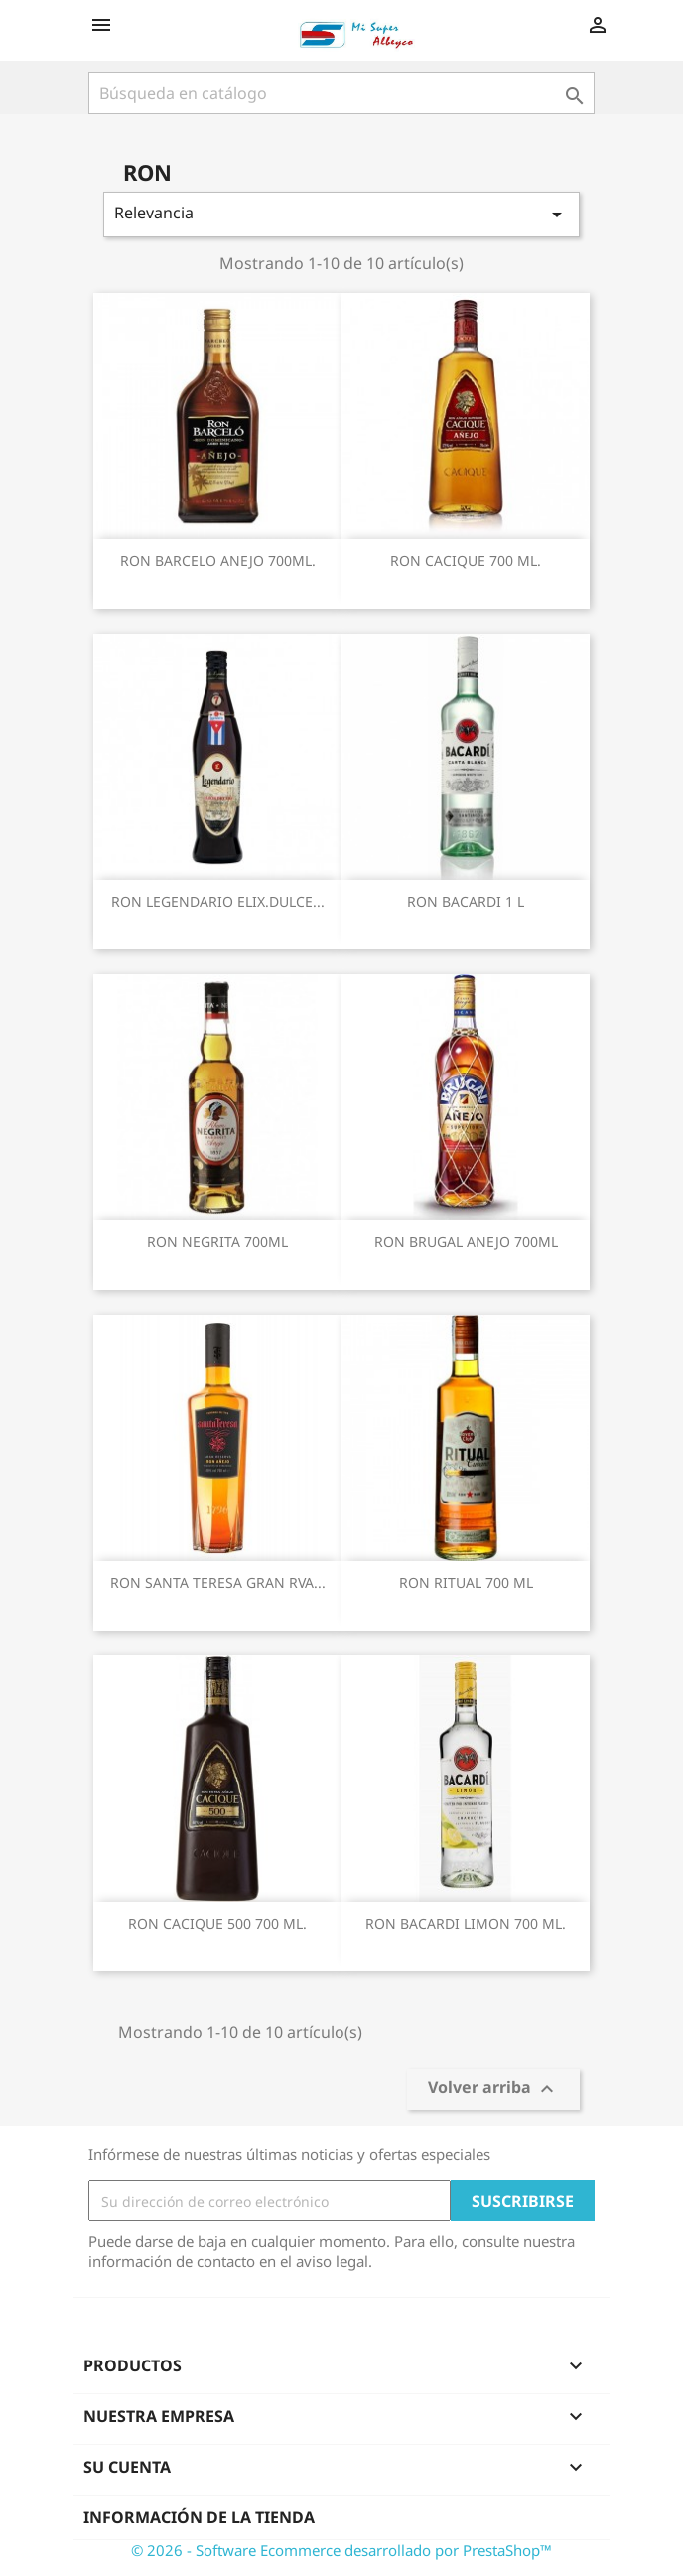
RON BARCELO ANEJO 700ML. (218, 560)
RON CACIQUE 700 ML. (465, 560)
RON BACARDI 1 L (465, 901)
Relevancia (341, 214)
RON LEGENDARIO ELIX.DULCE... (218, 901)
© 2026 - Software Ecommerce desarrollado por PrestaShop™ (341, 2550)
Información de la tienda (199, 2517)
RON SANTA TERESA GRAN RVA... (218, 1582)
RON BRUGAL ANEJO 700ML (466, 1241)
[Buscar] (341, 93)
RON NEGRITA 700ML (217, 1241)
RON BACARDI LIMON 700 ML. (465, 1923)
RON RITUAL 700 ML (466, 1582)
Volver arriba (493, 2089)
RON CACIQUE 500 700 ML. (217, 1923)
